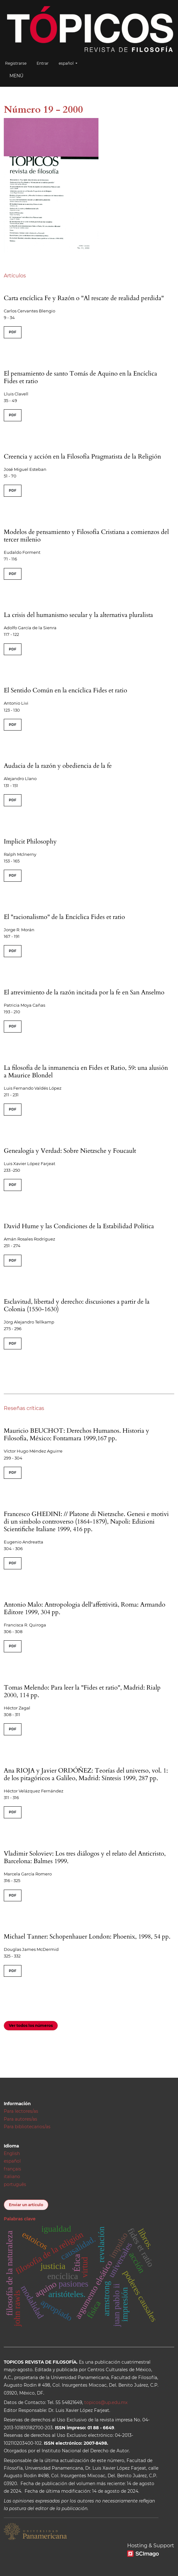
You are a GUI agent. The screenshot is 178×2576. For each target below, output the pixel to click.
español (70, 63)
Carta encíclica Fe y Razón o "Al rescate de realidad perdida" (84, 298)
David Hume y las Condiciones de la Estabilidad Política (79, 1226)
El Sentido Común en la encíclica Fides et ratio (65, 690)
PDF (12, 332)
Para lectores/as (21, 2111)
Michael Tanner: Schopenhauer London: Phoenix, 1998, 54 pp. (87, 1936)
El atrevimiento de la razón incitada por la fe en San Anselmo (84, 992)
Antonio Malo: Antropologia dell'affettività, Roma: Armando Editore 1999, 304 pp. (84, 1608)
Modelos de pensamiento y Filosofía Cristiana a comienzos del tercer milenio (86, 536)
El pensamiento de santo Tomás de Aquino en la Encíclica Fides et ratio (80, 377)
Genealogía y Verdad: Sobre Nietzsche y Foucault (70, 1150)
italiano (12, 2176)
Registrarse (16, 63)
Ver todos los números (31, 2025)
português (15, 2184)
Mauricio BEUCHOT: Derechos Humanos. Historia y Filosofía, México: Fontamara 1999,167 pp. (76, 1434)
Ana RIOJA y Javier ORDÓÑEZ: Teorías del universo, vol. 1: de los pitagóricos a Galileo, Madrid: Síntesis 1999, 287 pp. (86, 1774)
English (12, 2153)
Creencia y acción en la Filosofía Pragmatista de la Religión (82, 456)
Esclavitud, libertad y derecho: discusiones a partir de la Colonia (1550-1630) (77, 1305)
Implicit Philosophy (30, 841)
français (12, 2168)
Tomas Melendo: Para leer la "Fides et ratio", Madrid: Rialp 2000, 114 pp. (82, 1691)
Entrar (43, 63)
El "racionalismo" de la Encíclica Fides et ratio (64, 917)
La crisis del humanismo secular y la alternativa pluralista (78, 615)
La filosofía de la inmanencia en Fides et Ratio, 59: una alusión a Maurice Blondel (86, 1071)
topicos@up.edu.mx (106, 2402)
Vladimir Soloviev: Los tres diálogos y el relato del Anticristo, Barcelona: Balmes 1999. (85, 1857)
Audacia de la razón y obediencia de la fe (58, 765)
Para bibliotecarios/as (27, 2126)
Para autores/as (20, 2119)
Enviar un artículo (26, 2204)
